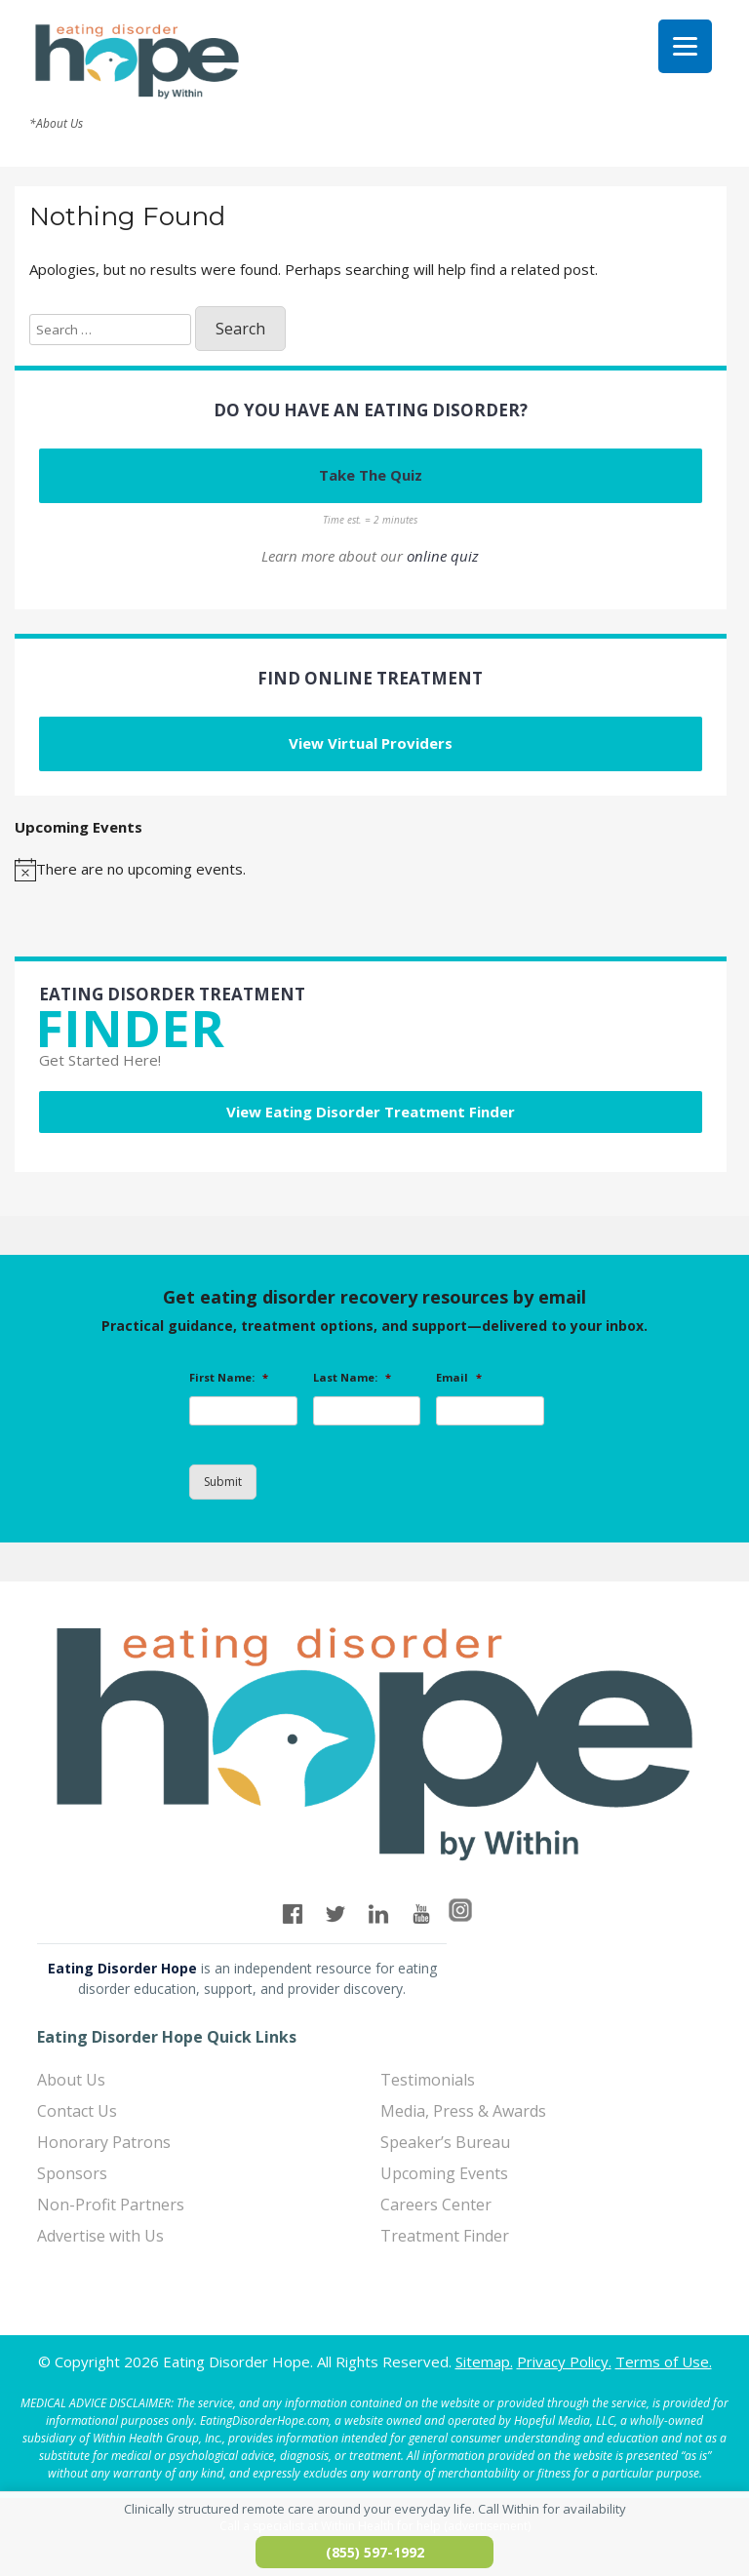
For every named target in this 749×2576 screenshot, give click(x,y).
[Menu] (685, 46)
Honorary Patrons (104, 2142)
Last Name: (352, 1378)
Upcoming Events (444, 2173)
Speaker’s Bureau (445, 2142)
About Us (71, 2079)
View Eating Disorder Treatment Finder (370, 1111)
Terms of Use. (663, 2361)
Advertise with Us (100, 2235)
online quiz (443, 556)
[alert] (371, 869)
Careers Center (436, 2204)
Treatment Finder (444, 2235)
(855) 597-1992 (375, 2552)
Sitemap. (484, 2361)
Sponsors (72, 2173)
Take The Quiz (370, 475)
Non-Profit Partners (110, 2204)
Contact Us (77, 2111)
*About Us (56, 124)
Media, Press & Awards (463, 2111)
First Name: (228, 1378)
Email (459, 1378)
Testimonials (427, 2079)
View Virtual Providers (371, 743)
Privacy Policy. (564, 2361)
